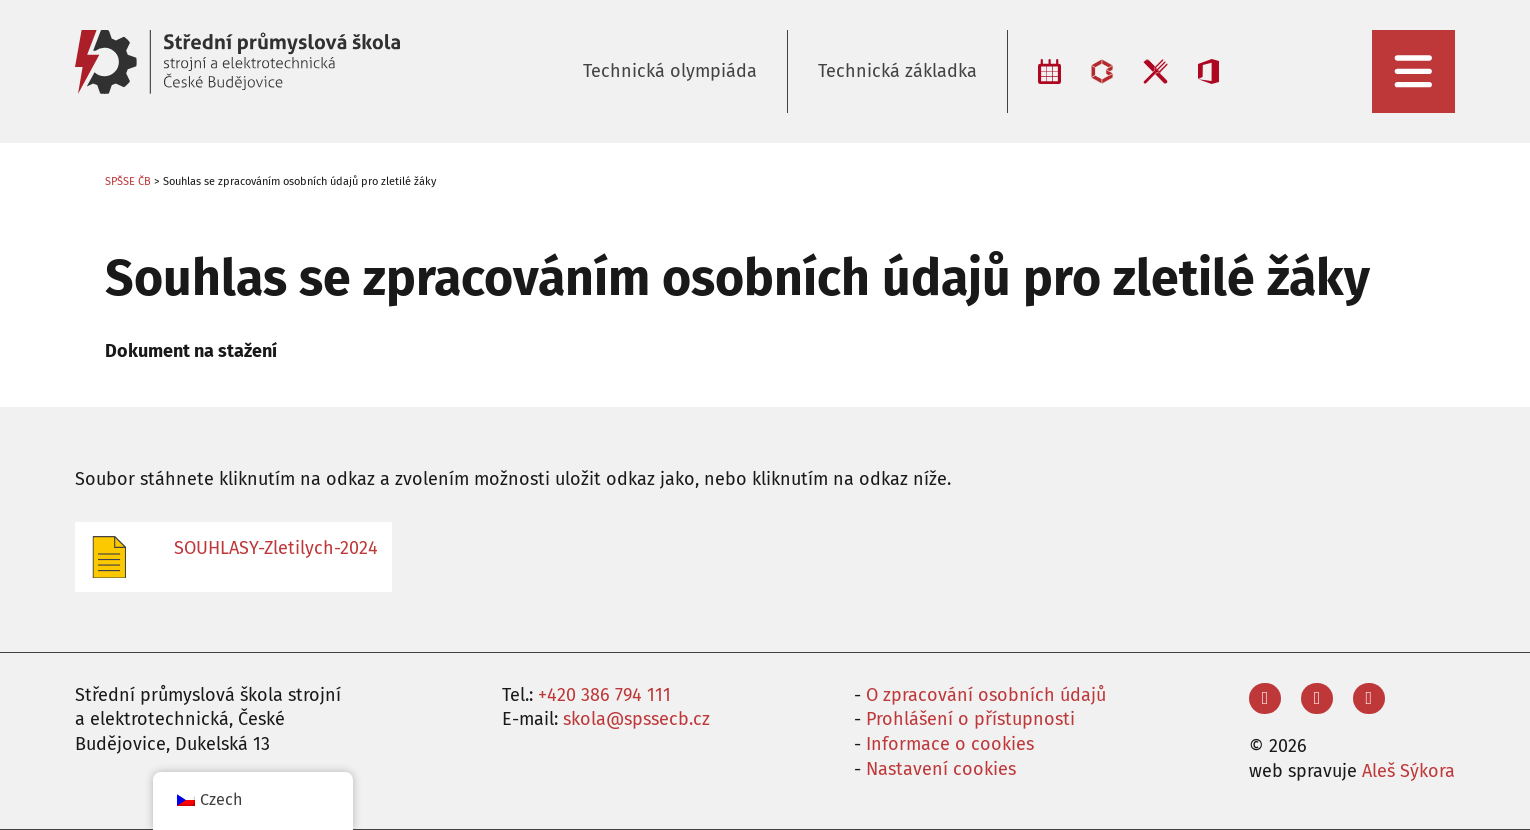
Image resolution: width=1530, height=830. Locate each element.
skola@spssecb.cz (636, 719)
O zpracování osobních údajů (986, 695)
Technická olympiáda (670, 71)
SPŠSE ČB (128, 181)
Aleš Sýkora (1408, 771)
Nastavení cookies (941, 769)
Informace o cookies (950, 744)
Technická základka (897, 71)
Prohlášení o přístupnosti (970, 719)
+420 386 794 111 (604, 695)
